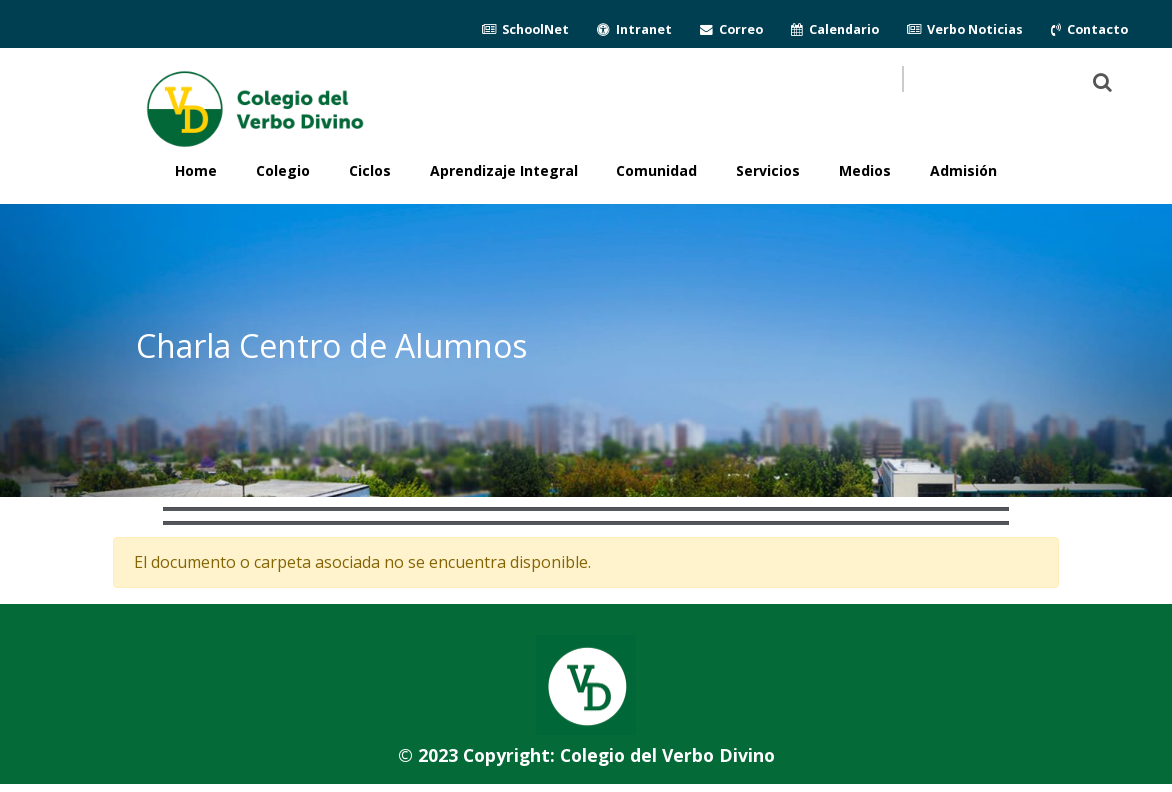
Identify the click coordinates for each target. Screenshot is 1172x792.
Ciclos (370, 170)
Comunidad (656, 170)
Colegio (283, 170)
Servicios (768, 170)
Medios (865, 170)
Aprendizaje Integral (504, 170)
